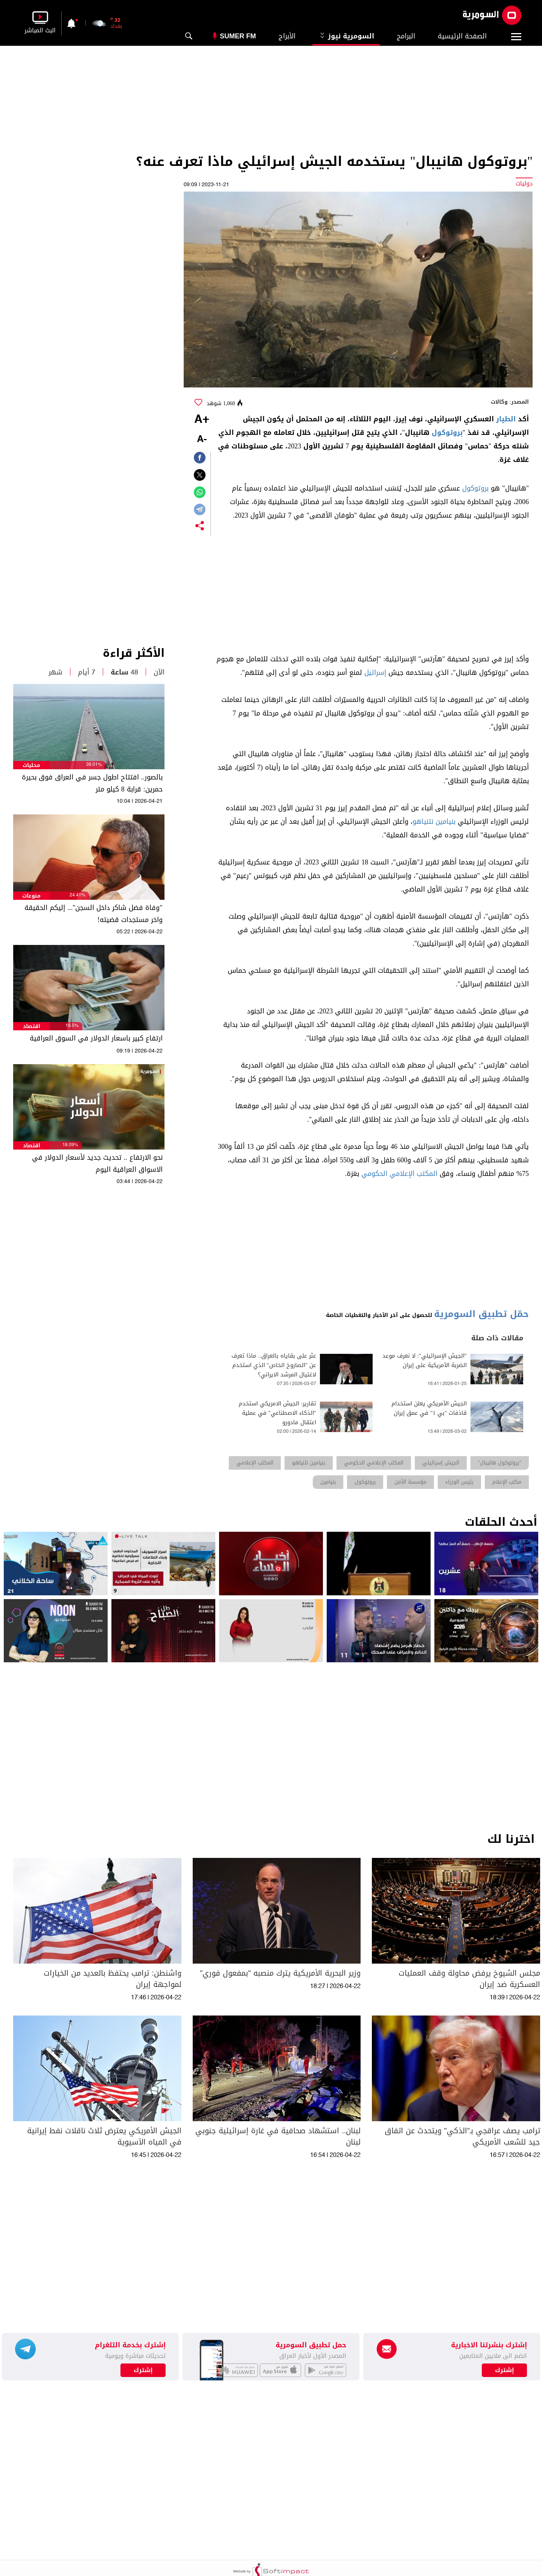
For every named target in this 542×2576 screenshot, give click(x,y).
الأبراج (287, 36)
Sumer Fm (238, 36)
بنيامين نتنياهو (434, 821)
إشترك (143, 2370)
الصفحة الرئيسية (462, 36)
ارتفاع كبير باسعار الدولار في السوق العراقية (96, 1038)
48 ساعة (124, 672)
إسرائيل (375, 672)
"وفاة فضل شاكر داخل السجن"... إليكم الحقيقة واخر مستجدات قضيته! (93, 914)
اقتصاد (31, 1026)
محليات (31, 765)
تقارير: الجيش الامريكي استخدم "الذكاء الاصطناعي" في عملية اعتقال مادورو (277, 1413)
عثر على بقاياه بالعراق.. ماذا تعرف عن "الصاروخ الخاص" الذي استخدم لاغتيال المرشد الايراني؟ (273, 1365)
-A (202, 439)
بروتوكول (447, 432)
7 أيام (86, 672)
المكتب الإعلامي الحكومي (399, 1173)
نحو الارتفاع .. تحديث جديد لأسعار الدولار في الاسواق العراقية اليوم (97, 1163)
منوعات (31, 896)
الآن (159, 672)
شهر (55, 672)
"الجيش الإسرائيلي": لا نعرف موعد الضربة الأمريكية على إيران (424, 1360)
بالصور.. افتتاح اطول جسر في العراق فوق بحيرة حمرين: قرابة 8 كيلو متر (92, 783)
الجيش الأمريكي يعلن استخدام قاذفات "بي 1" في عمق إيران (429, 1408)
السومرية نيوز (346, 36)
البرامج (406, 36)
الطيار (506, 419)
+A (201, 419)
